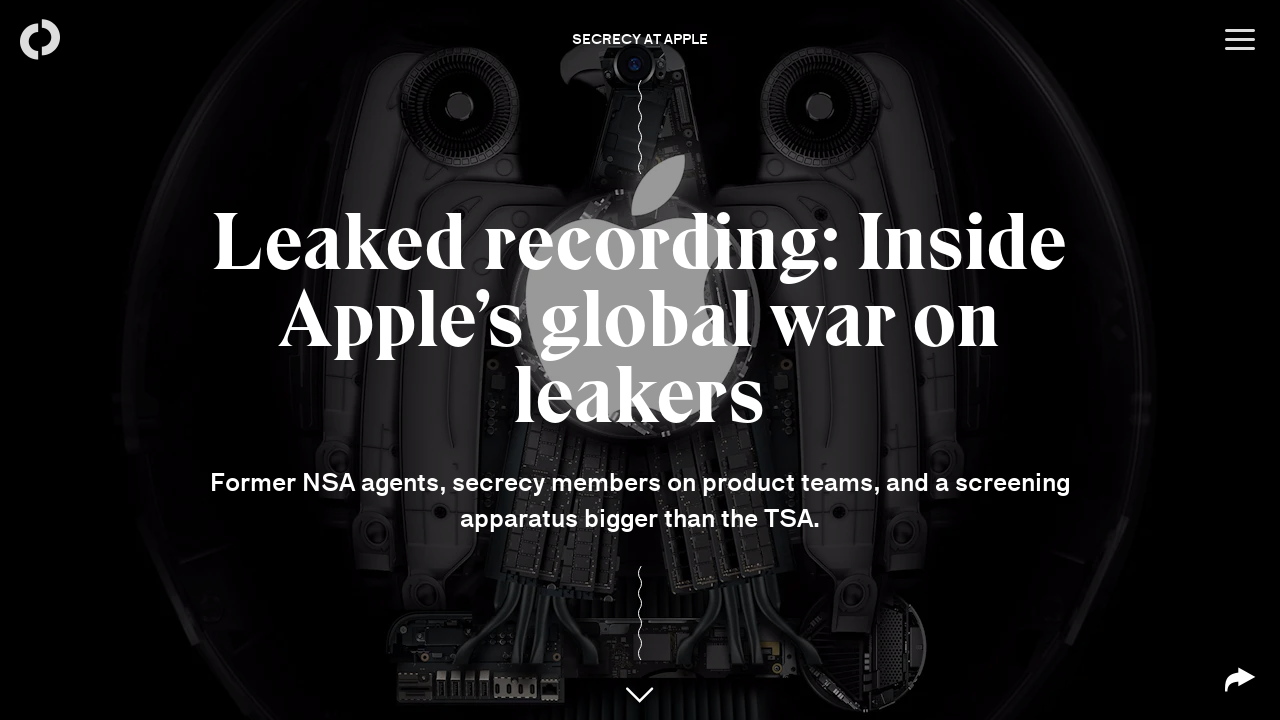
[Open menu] (1240, 40)
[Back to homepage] (40, 40)
